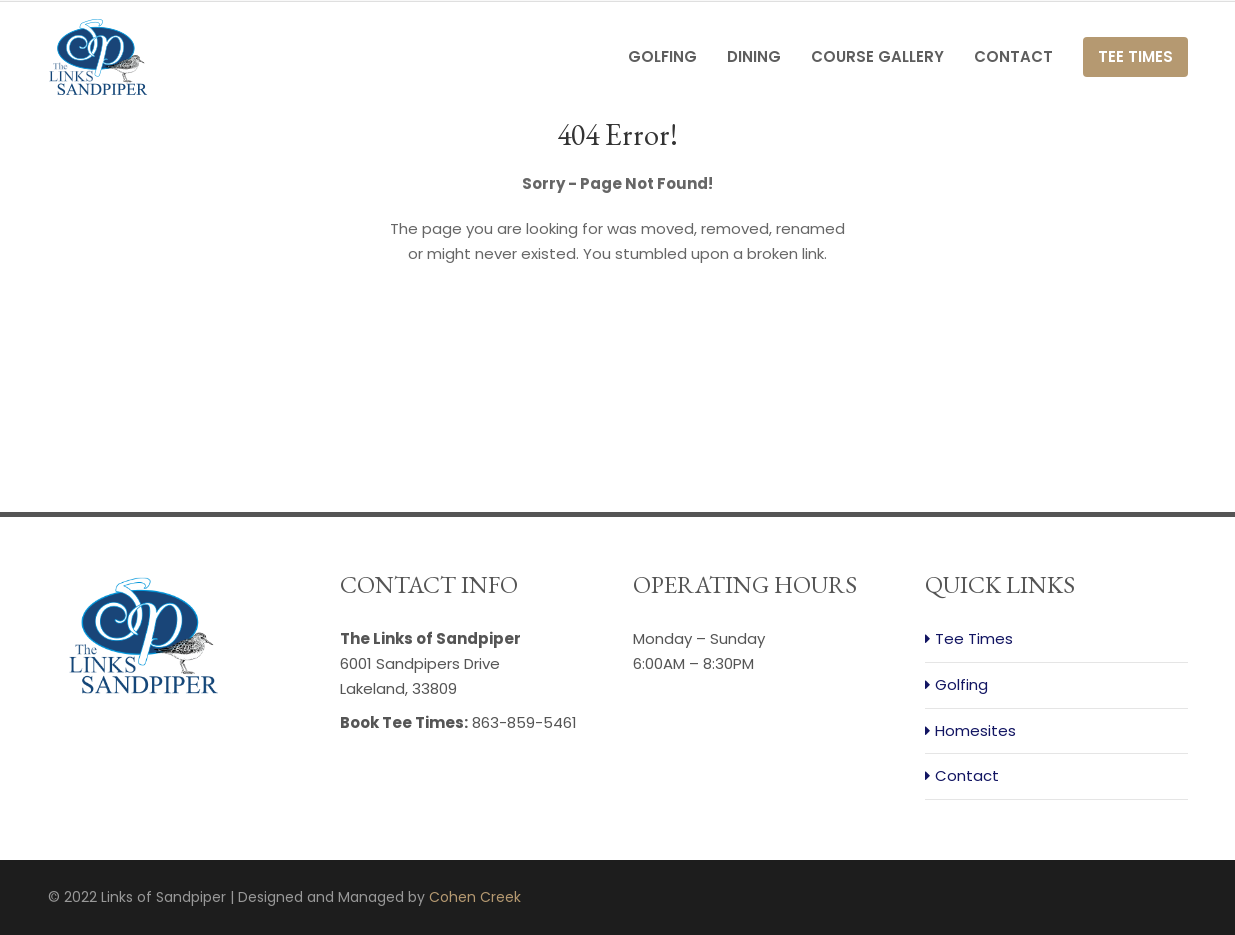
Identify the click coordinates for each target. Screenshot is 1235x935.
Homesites (975, 730)
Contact (1013, 56)
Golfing (662, 56)
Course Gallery (877, 56)
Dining (754, 56)
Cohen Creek (475, 897)
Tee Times (1135, 56)
